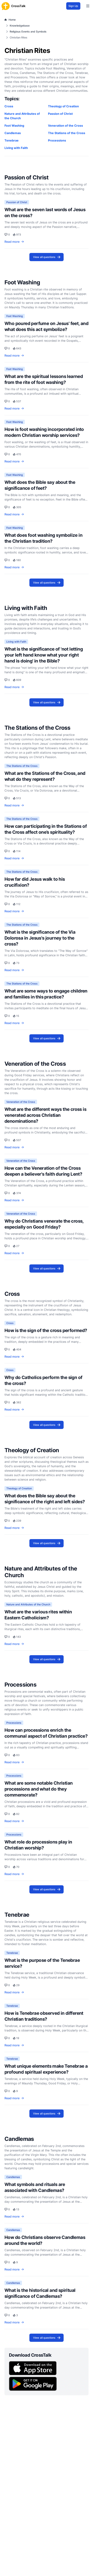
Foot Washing (14, 316)
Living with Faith (16, 641)
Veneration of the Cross (20, 1101)
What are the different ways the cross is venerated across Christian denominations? (45, 1115)
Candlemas (13, 2177)
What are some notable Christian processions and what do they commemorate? (38, 1789)
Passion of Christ (16, 202)
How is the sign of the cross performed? (45, 1330)
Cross (10, 1323)
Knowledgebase (20, 25)
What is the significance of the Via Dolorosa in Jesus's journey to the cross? (39, 938)
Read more (14, 241)
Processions (13, 1722)
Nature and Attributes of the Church (28, 1604)
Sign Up (73, 5)
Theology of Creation (19, 1488)
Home (10, 19)
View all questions (47, 257)
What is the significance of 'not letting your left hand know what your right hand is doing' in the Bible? (43, 655)
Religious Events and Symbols (28, 31)
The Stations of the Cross (22, 765)
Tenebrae (12, 1952)
